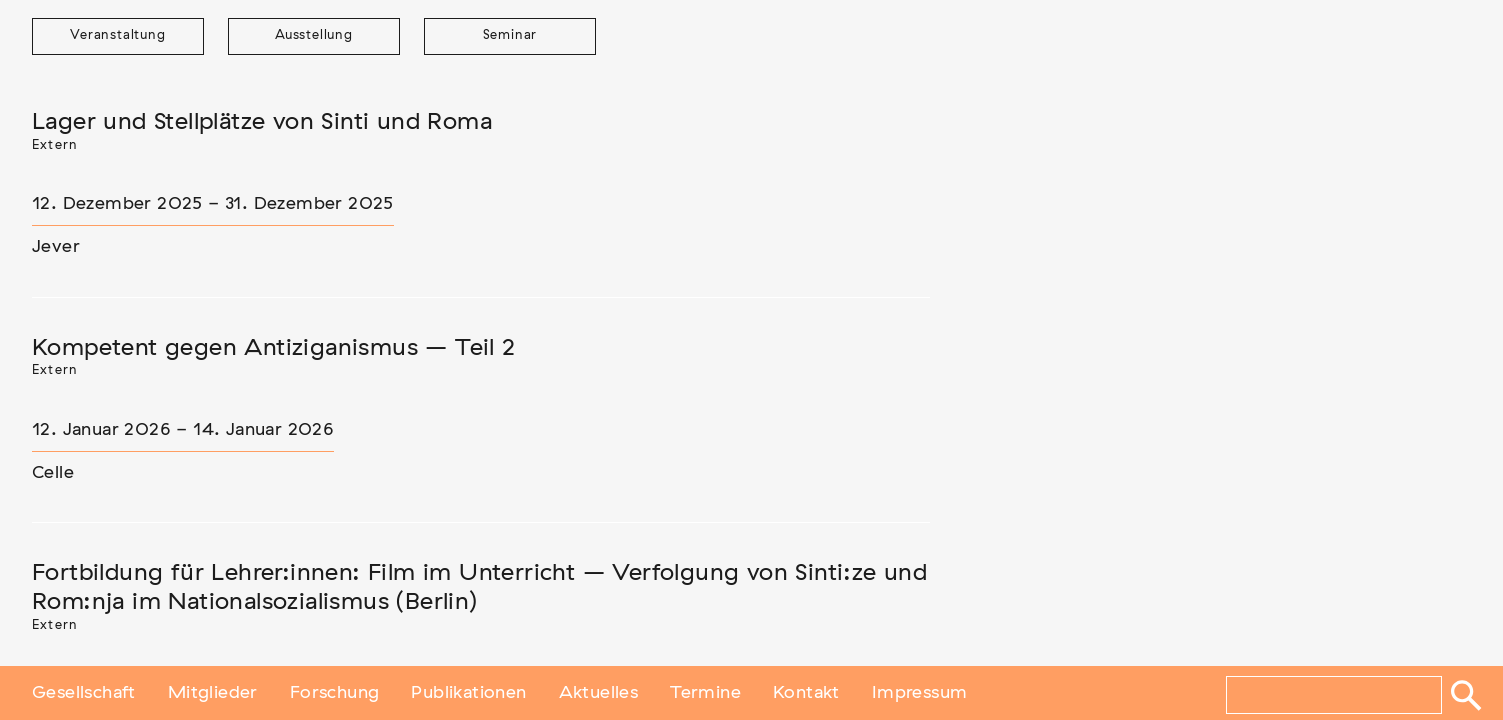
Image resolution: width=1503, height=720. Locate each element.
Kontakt (806, 693)
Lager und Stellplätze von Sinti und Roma (262, 122)
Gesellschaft (84, 693)
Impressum (920, 693)
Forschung (335, 693)
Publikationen (468, 693)
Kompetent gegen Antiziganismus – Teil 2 (274, 348)
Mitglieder (213, 693)
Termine (705, 693)
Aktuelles (599, 693)
